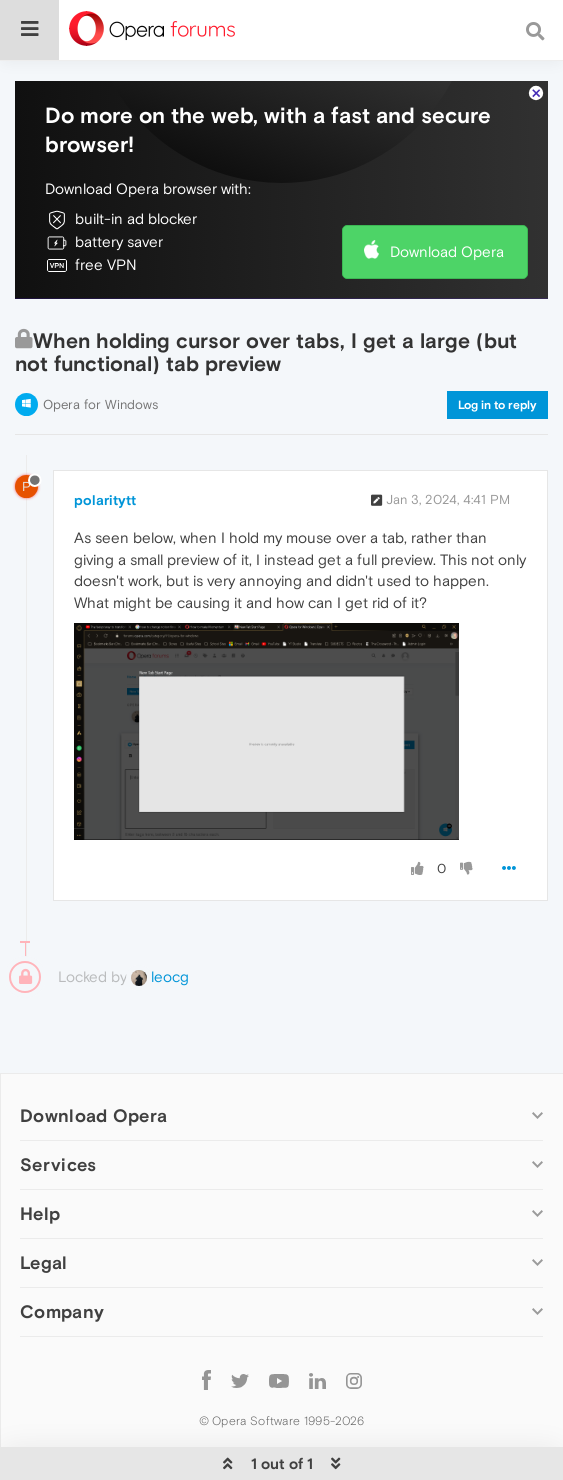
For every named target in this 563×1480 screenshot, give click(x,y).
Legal (44, 1262)
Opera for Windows (100, 404)
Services (58, 1164)
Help (40, 1213)
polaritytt (105, 500)
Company (62, 1311)
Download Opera (447, 251)
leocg (160, 976)
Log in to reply (497, 405)
